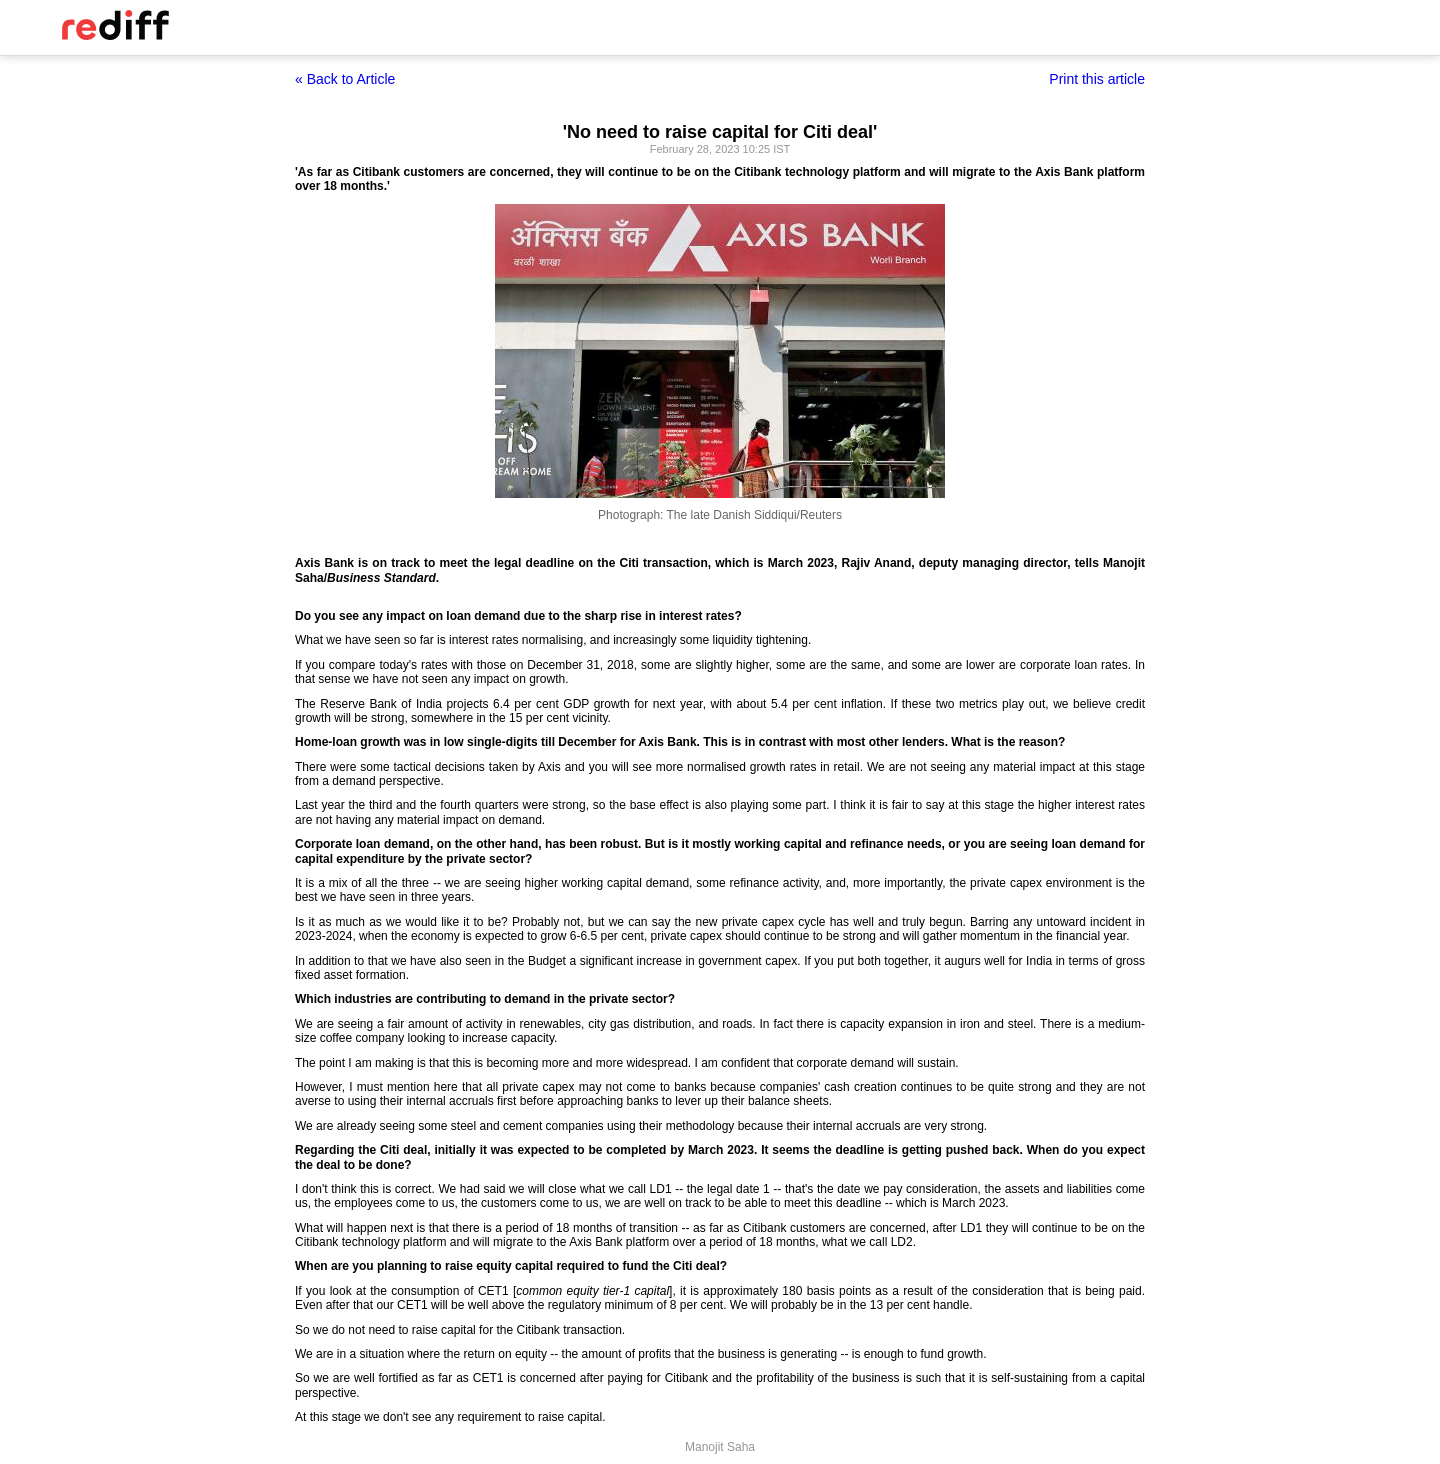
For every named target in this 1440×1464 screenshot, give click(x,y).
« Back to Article (345, 79)
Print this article (1097, 79)
